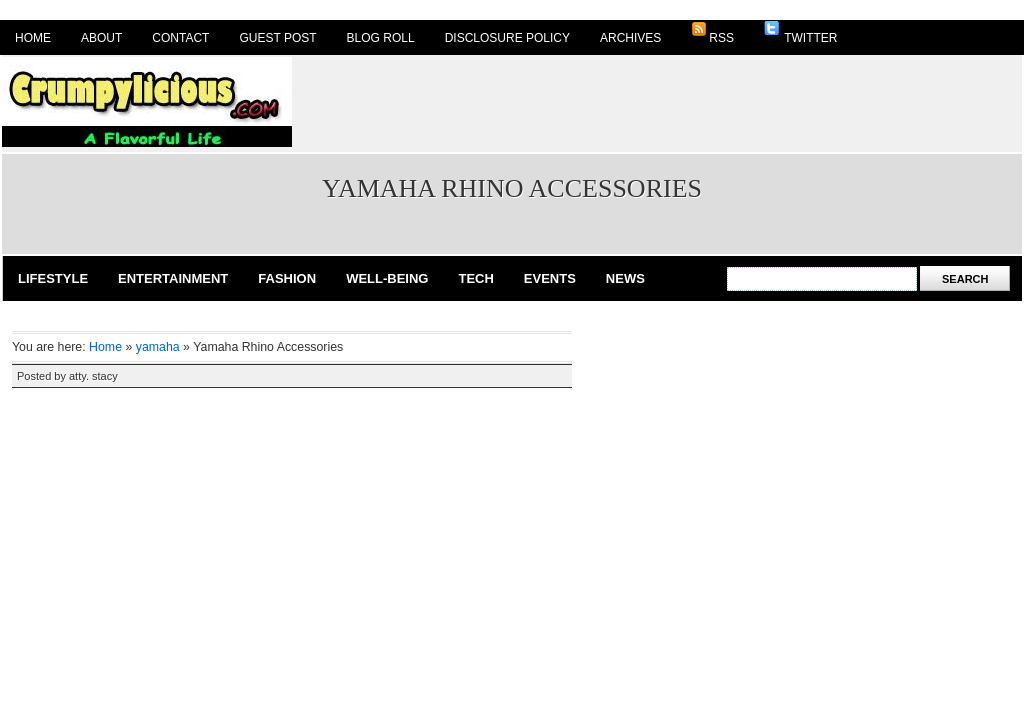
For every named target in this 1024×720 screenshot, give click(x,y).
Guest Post (277, 38)
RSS (712, 33)
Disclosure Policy (507, 38)
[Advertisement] (658, 102)
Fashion (287, 278)
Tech (475, 278)
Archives (630, 38)
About (101, 38)
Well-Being (387, 278)
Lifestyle (53, 278)
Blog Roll (381, 38)
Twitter (800, 33)
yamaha (158, 347)
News (625, 278)
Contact (180, 38)
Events (550, 278)
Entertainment (173, 278)
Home (33, 38)
